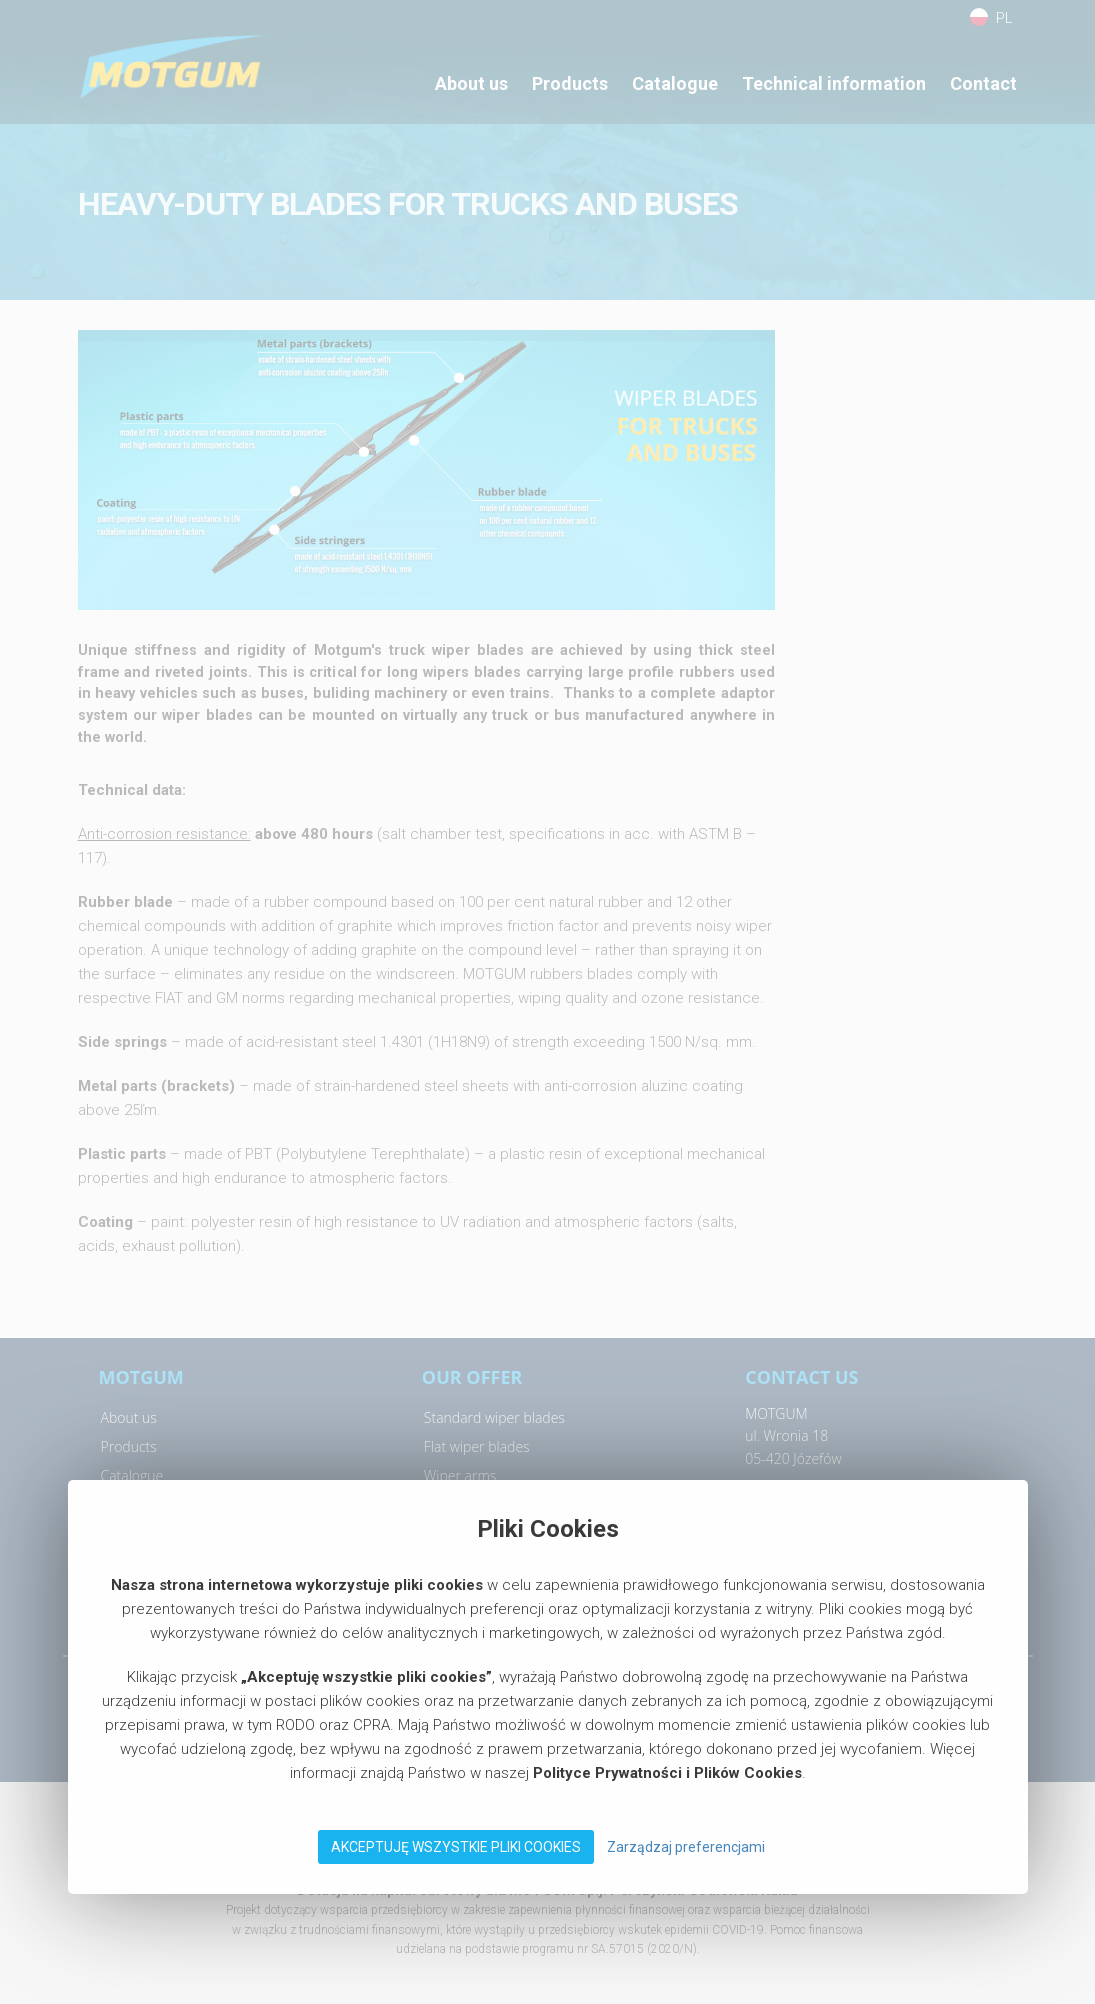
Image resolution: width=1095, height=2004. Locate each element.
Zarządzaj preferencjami (686, 1847)
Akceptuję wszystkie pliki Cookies (456, 1847)
